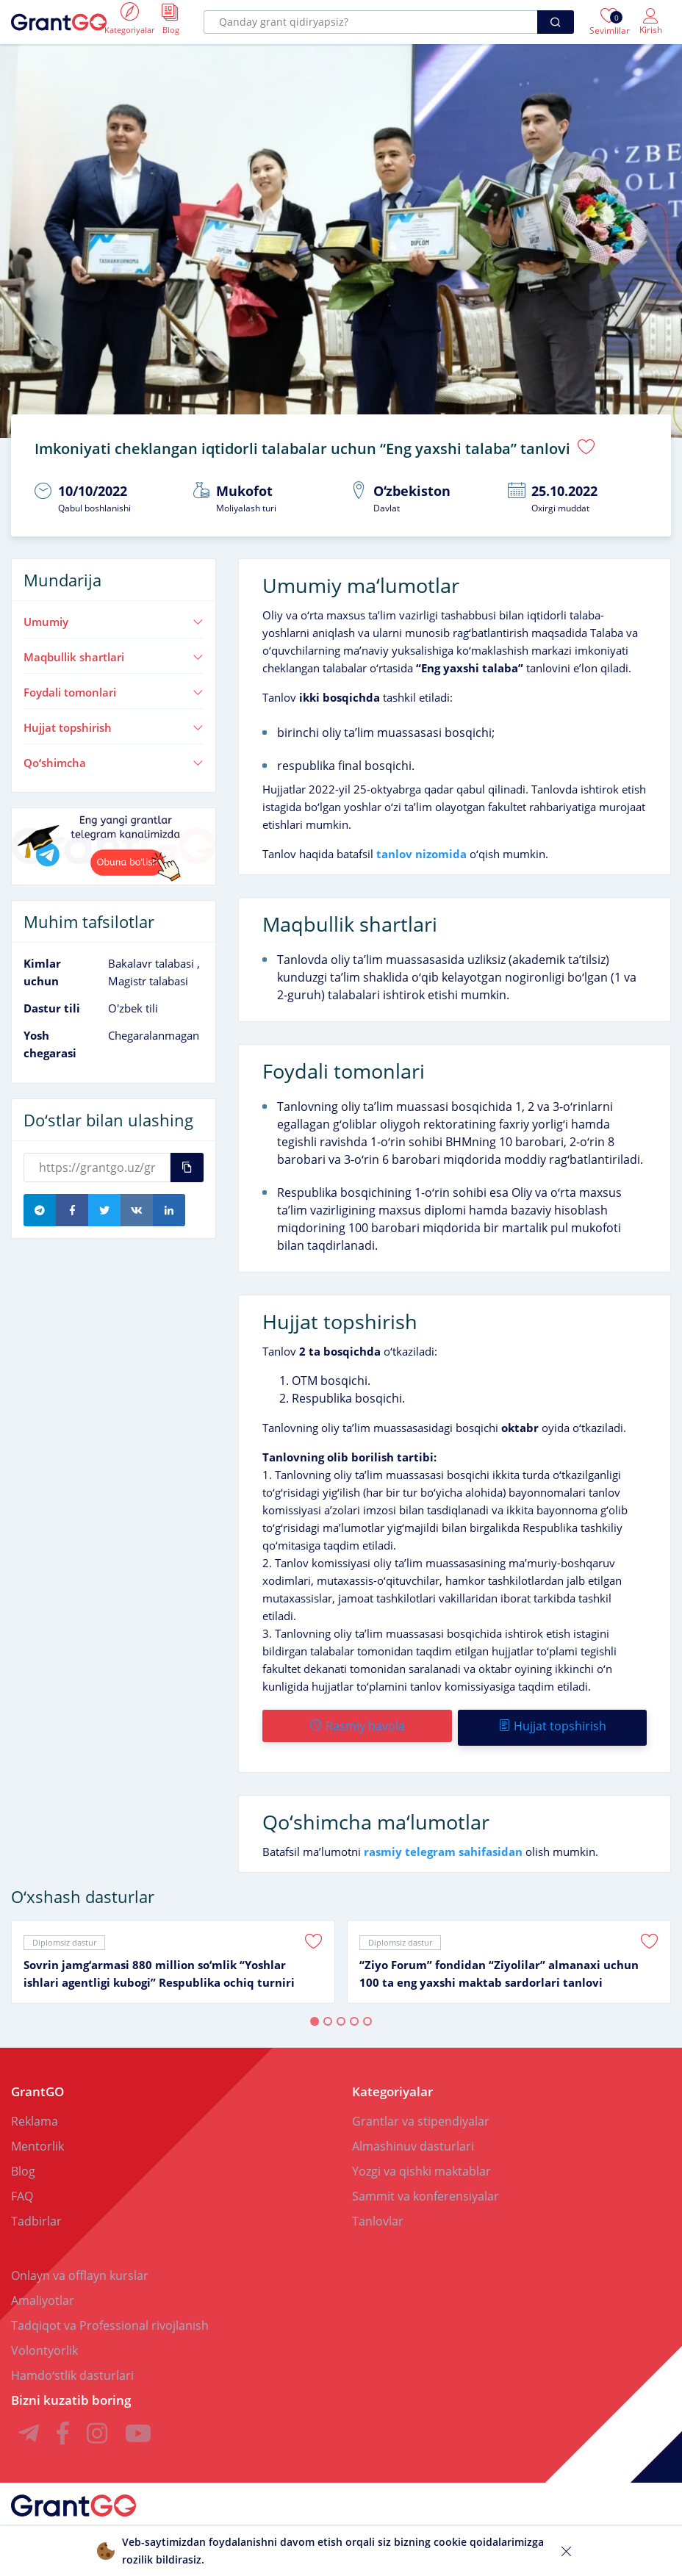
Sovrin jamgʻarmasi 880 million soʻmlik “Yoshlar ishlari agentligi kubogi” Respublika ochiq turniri (159, 1965)
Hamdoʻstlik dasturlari (72, 2367)
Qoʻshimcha (114, 757)
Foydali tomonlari (114, 687)
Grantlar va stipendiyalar (420, 2113)
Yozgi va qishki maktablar (421, 2163)
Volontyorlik (44, 2342)
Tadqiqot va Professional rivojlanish (110, 2317)
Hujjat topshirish (114, 722)
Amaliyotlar (42, 2292)
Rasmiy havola (356, 1721)
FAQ (22, 2188)
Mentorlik (37, 2138)
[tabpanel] (173, 1954)
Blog (23, 2163)
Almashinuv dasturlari (413, 2138)
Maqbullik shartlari (114, 652)
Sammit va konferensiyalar (425, 2188)
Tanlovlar (377, 2213)
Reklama (34, 2113)
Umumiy (114, 617)
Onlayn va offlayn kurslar (79, 2267)
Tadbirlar (36, 2213)
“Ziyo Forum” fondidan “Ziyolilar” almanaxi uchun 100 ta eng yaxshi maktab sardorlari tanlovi (499, 1965)
